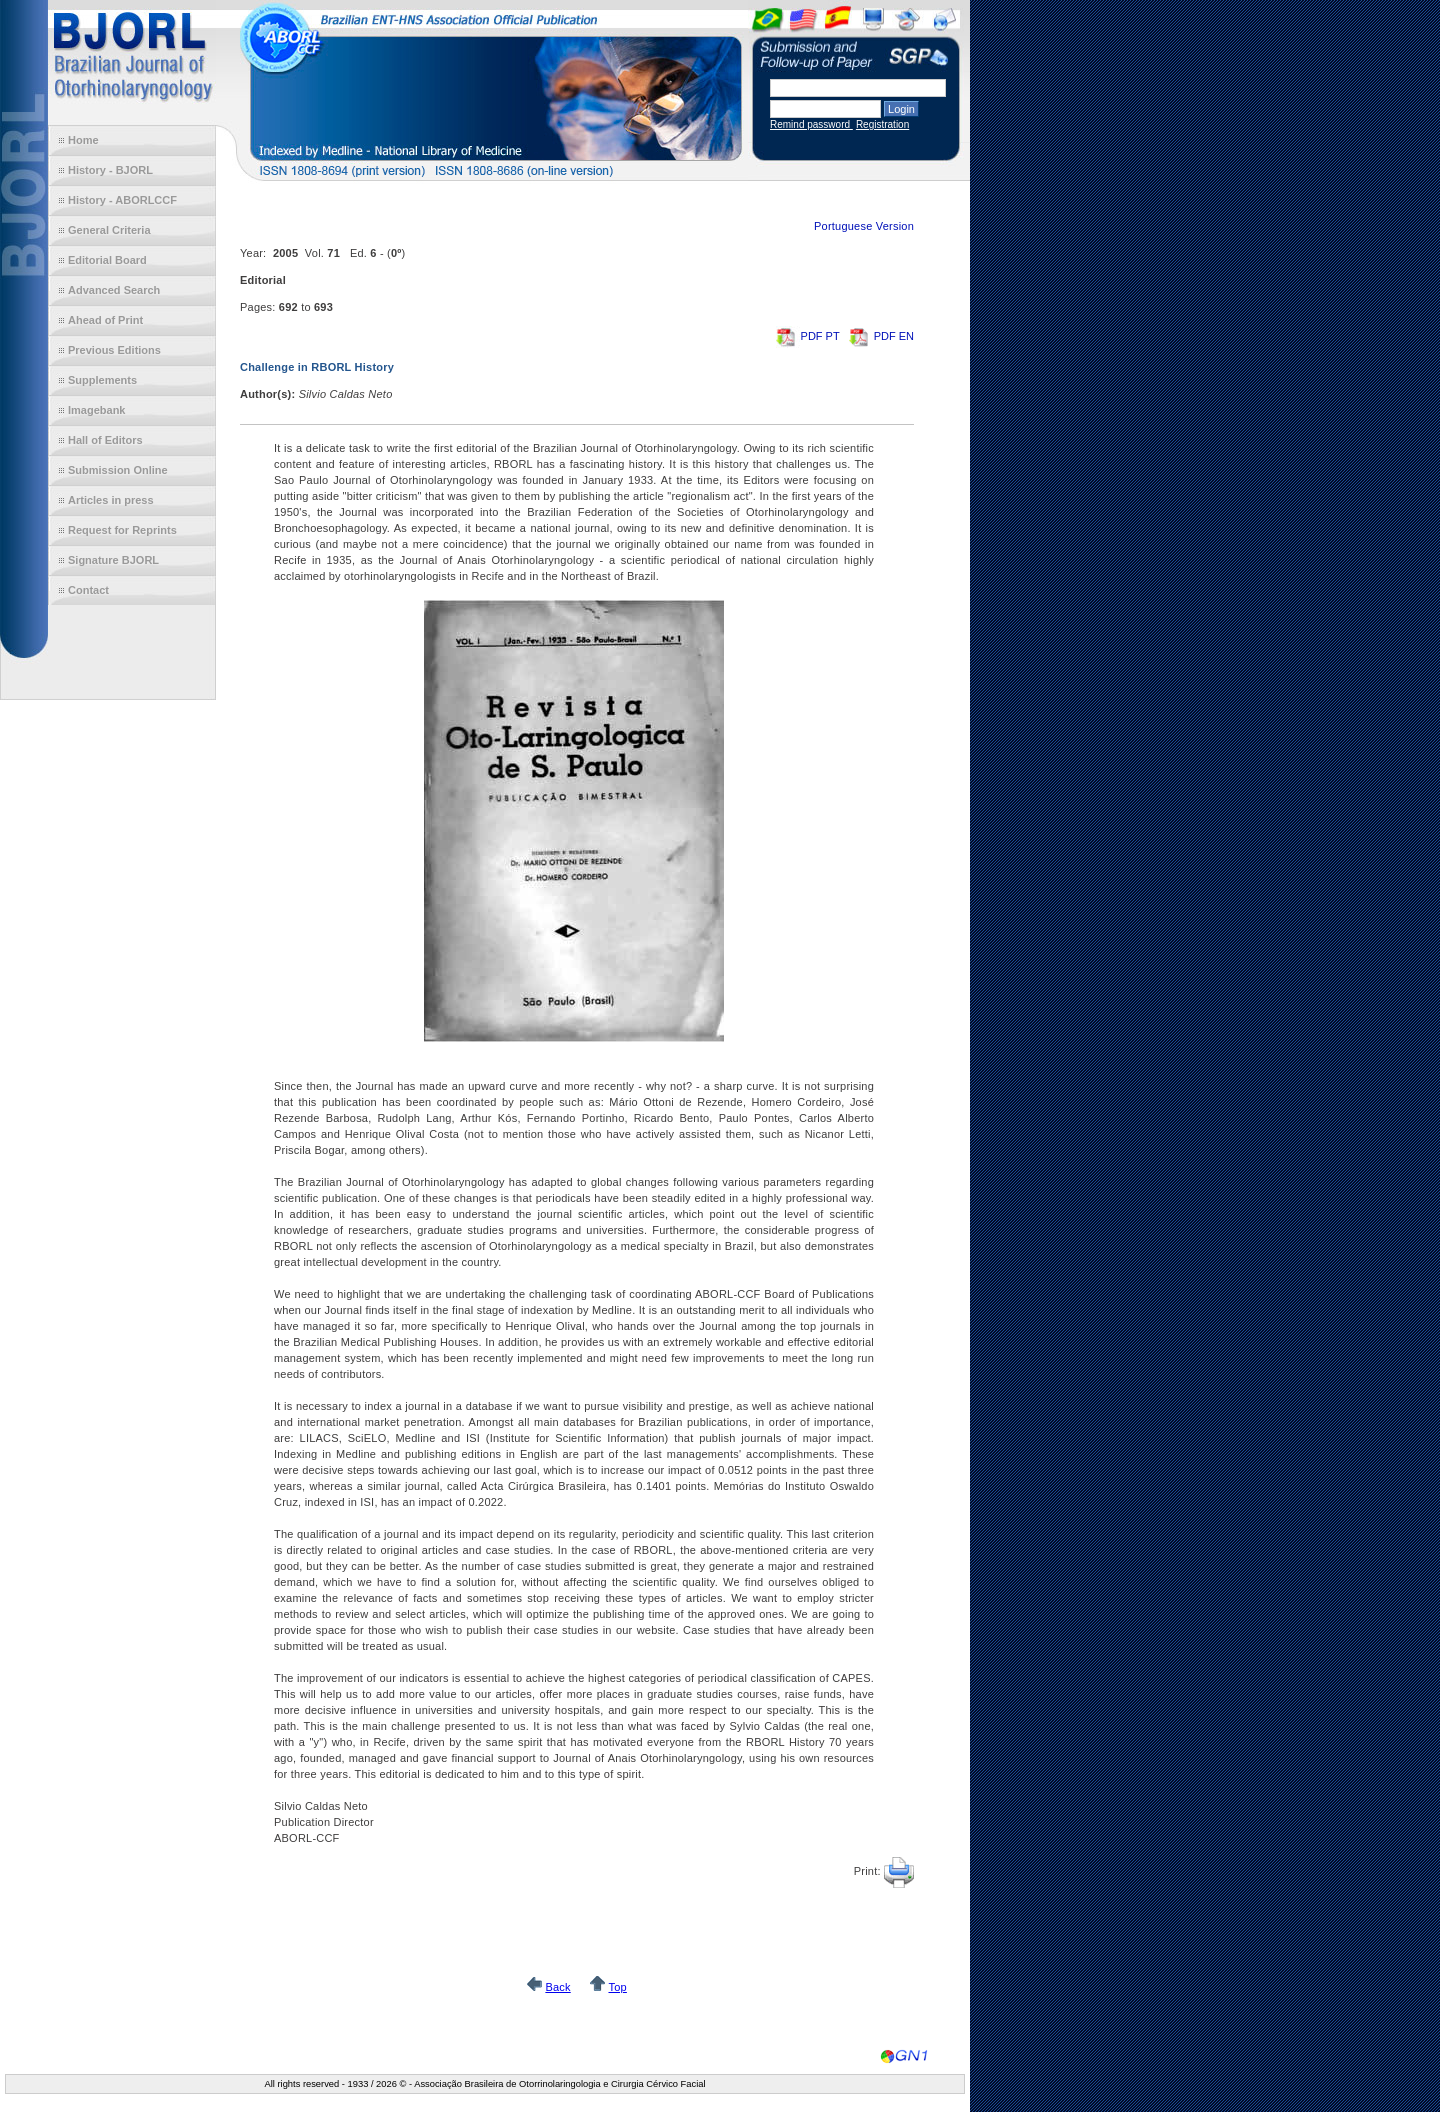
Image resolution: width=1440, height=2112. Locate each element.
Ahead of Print (105, 320)
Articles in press (111, 500)
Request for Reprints (122, 530)
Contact (88, 590)
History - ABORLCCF (122, 200)
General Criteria (109, 230)
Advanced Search (114, 290)
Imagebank (96, 410)
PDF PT (809, 336)
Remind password (811, 124)
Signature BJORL (113, 560)
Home (83, 140)
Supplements (102, 380)
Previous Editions (114, 350)
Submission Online (118, 470)
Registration (882, 124)
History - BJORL (110, 170)
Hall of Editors (105, 440)
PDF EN (881, 336)
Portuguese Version (864, 226)
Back (557, 1987)
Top (617, 1987)
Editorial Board (107, 260)
